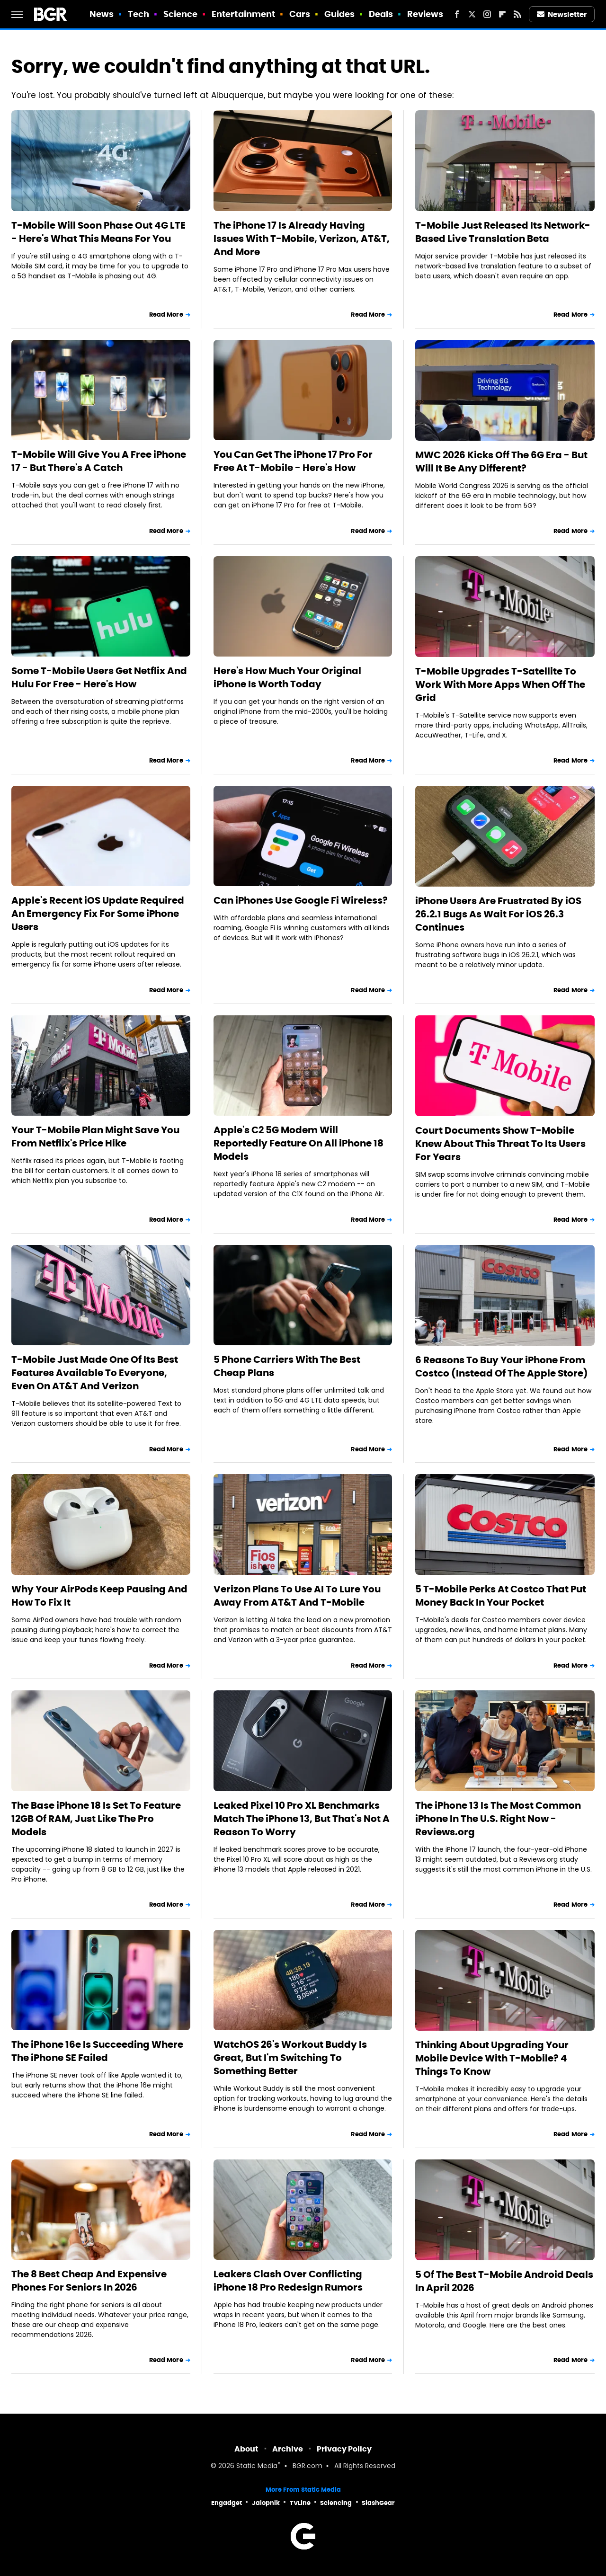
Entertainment (243, 14)
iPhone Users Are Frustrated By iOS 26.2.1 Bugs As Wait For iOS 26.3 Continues (498, 914)
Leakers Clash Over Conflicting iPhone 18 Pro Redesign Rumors (288, 2280)
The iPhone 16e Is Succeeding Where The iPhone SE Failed (97, 2051)
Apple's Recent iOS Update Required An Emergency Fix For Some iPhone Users (97, 913)
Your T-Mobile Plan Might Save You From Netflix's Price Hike (95, 1136)
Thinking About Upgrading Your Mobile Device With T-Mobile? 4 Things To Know (492, 2058)
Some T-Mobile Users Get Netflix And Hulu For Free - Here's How (99, 677)
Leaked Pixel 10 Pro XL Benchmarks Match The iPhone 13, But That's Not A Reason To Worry (302, 1818)
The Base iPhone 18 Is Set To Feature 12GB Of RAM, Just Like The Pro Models (96, 1818)
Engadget (226, 2503)
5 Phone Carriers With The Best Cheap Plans (287, 1366)
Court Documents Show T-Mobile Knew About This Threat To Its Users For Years (500, 1143)
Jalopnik (266, 2503)
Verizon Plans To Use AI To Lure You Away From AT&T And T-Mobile (297, 1595)
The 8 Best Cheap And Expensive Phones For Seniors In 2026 (89, 2280)
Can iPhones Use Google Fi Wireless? (301, 900)
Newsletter (562, 14)
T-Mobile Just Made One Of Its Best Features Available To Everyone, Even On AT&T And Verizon (94, 1372)
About (246, 2449)
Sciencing (336, 2503)
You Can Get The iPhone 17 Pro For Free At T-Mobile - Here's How (293, 461)
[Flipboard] (502, 14)
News (101, 14)
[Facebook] (457, 14)
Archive (287, 2449)
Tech (138, 14)
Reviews (425, 14)
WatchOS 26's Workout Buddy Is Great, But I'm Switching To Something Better (290, 2057)
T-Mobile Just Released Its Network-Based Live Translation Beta (502, 232)
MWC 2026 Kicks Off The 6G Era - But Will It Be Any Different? (501, 461)
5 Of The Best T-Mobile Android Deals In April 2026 (504, 2281)
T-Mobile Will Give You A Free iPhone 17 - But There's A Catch (98, 461)
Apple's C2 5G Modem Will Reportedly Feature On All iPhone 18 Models (298, 1143)
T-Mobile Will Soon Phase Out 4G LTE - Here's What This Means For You (98, 232)
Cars (299, 14)
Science (180, 14)
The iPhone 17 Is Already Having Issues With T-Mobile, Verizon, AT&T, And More (302, 238)
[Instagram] (487, 14)
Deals (381, 14)
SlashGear (378, 2503)
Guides (339, 14)
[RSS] (517, 14)
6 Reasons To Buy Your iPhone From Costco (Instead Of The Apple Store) (501, 1366)
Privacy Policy (344, 2449)
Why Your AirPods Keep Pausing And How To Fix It (99, 1595)
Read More (166, 315)
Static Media (256, 2466)
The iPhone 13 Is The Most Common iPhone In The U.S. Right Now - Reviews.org (498, 1818)
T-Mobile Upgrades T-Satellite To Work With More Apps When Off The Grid (500, 684)
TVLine (300, 2503)
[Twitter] (472, 14)
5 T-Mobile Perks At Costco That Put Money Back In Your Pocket (500, 1595)
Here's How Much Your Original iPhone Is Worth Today (287, 677)
